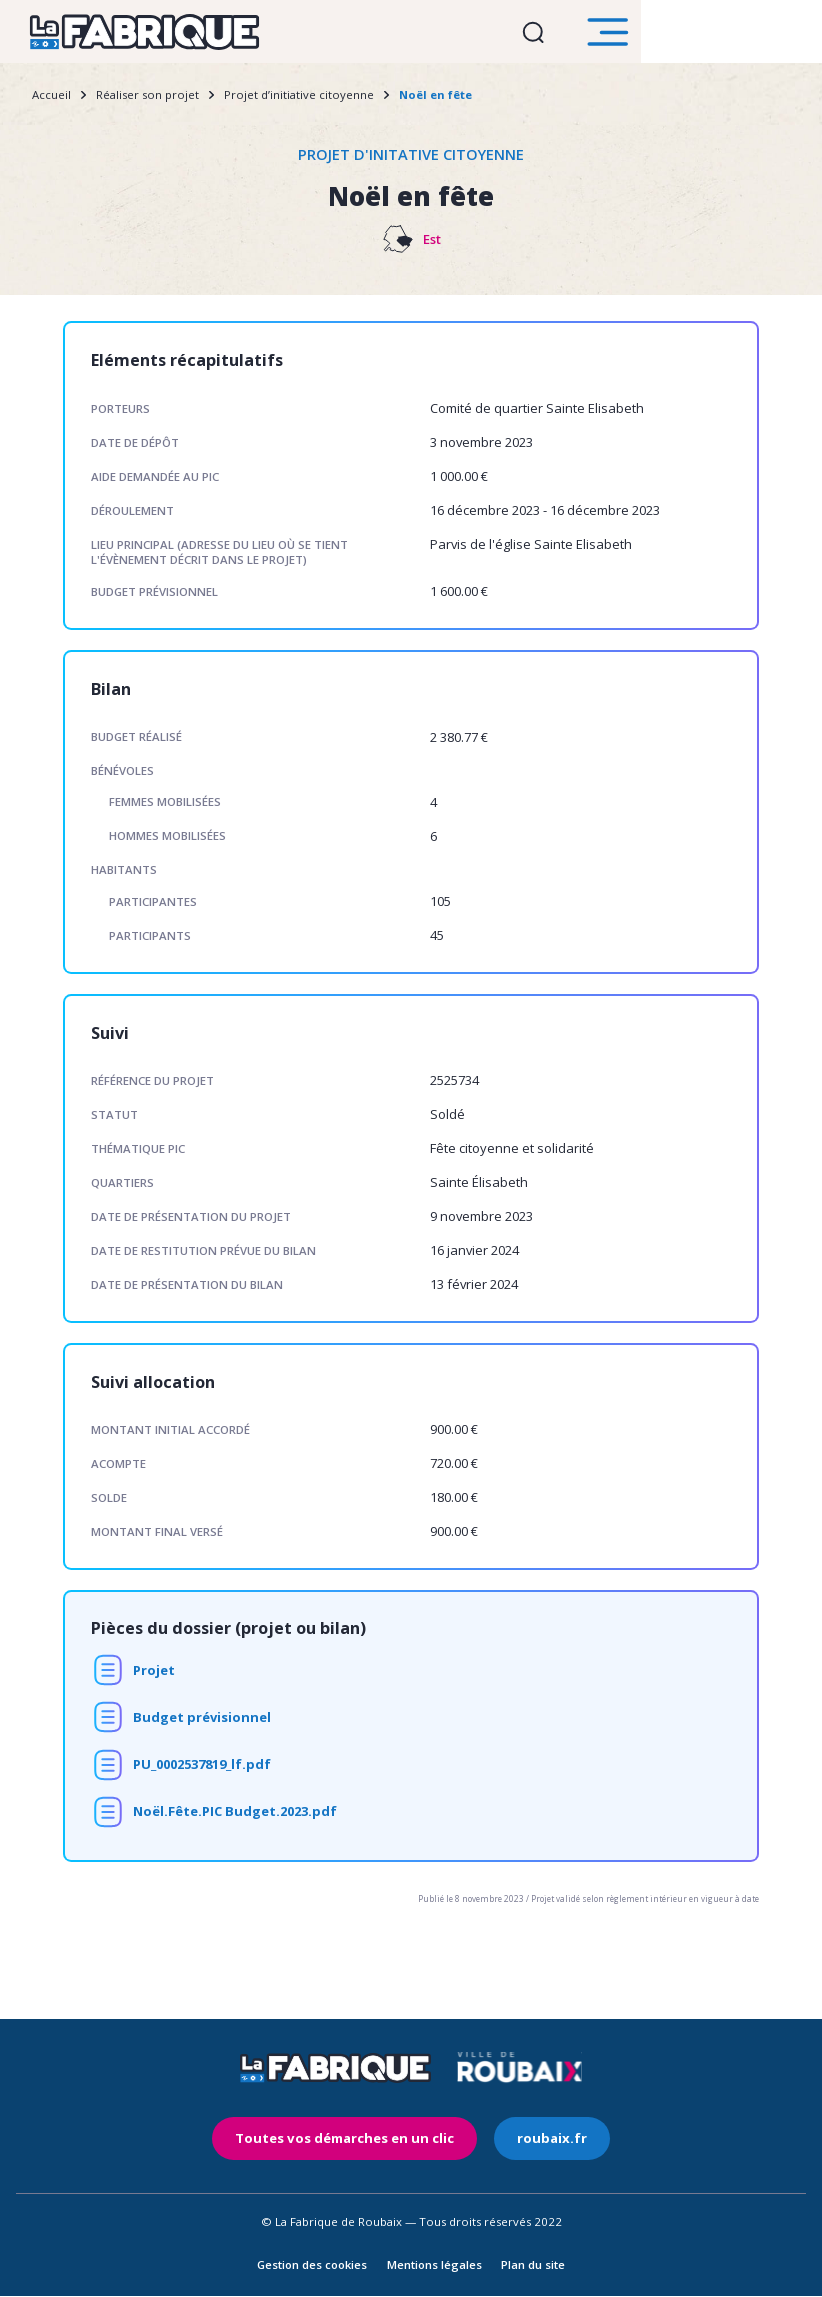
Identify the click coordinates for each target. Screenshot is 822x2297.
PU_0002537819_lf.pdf (202, 1771)
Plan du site (533, 2265)
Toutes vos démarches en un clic (353, 2142)
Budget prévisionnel (202, 1723)
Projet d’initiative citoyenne (299, 100)
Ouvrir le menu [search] (787, 35)
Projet (154, 1676)
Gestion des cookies (312, 2265)
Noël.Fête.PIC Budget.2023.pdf (235, 1818)
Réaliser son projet (147, 100)
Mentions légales (434, 2265)
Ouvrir (704, 34)
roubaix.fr (538, 2142)
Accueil (51, 100)
